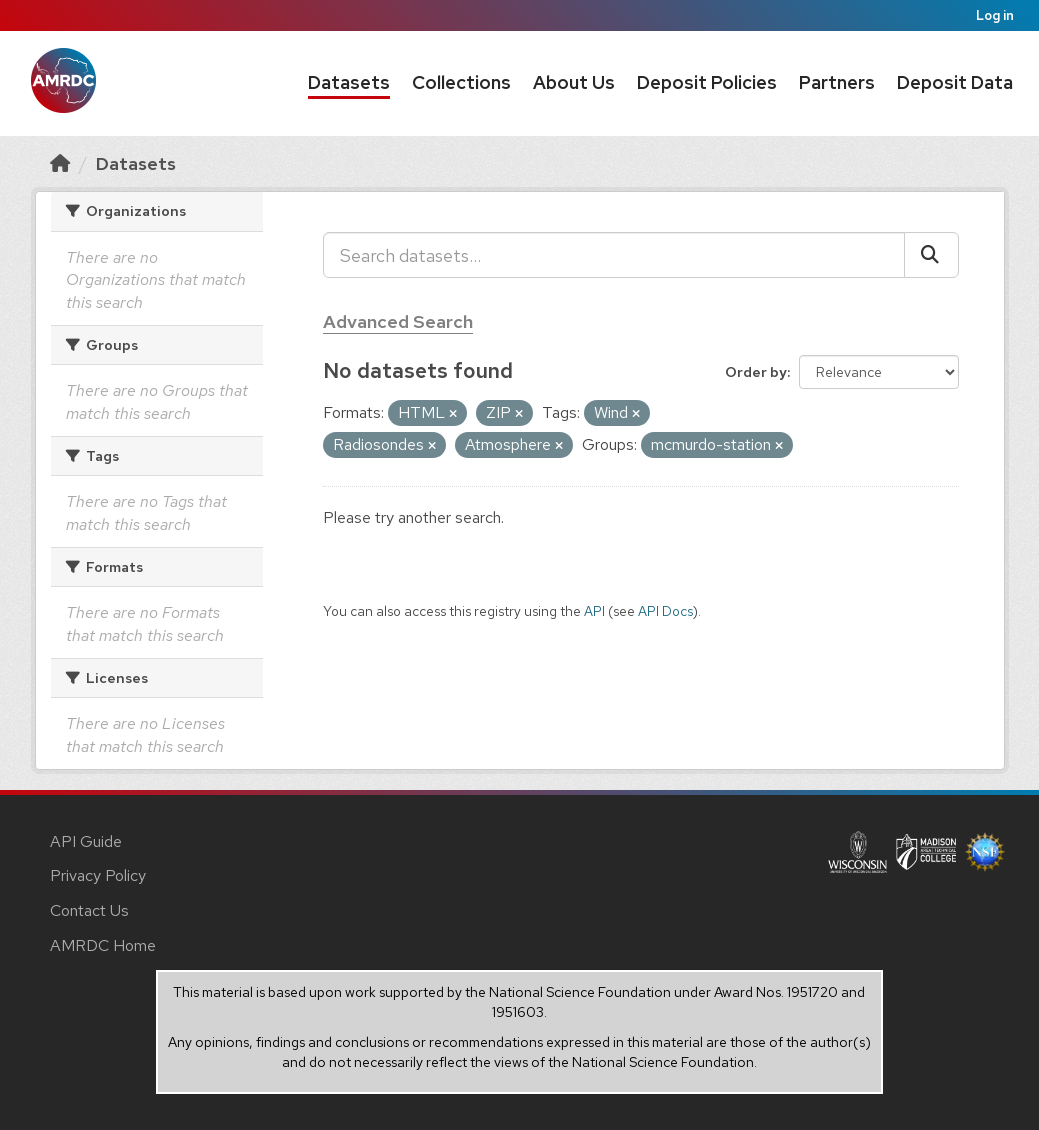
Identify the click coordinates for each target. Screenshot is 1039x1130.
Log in (995, 15)
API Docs (665, 611)
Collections (461, 82)
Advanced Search (398, 321)
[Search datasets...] (614, 255)
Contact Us (89, 910)
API (594, 611)
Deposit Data (955, 82)
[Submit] (931, 255)
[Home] (60, 163)
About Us (574, 82)
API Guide (86, 841)
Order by (756, 372)
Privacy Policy (98, 875)
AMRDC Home (103, 945)
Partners (837, 82)
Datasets (349, 82)
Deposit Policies (707, 82)
